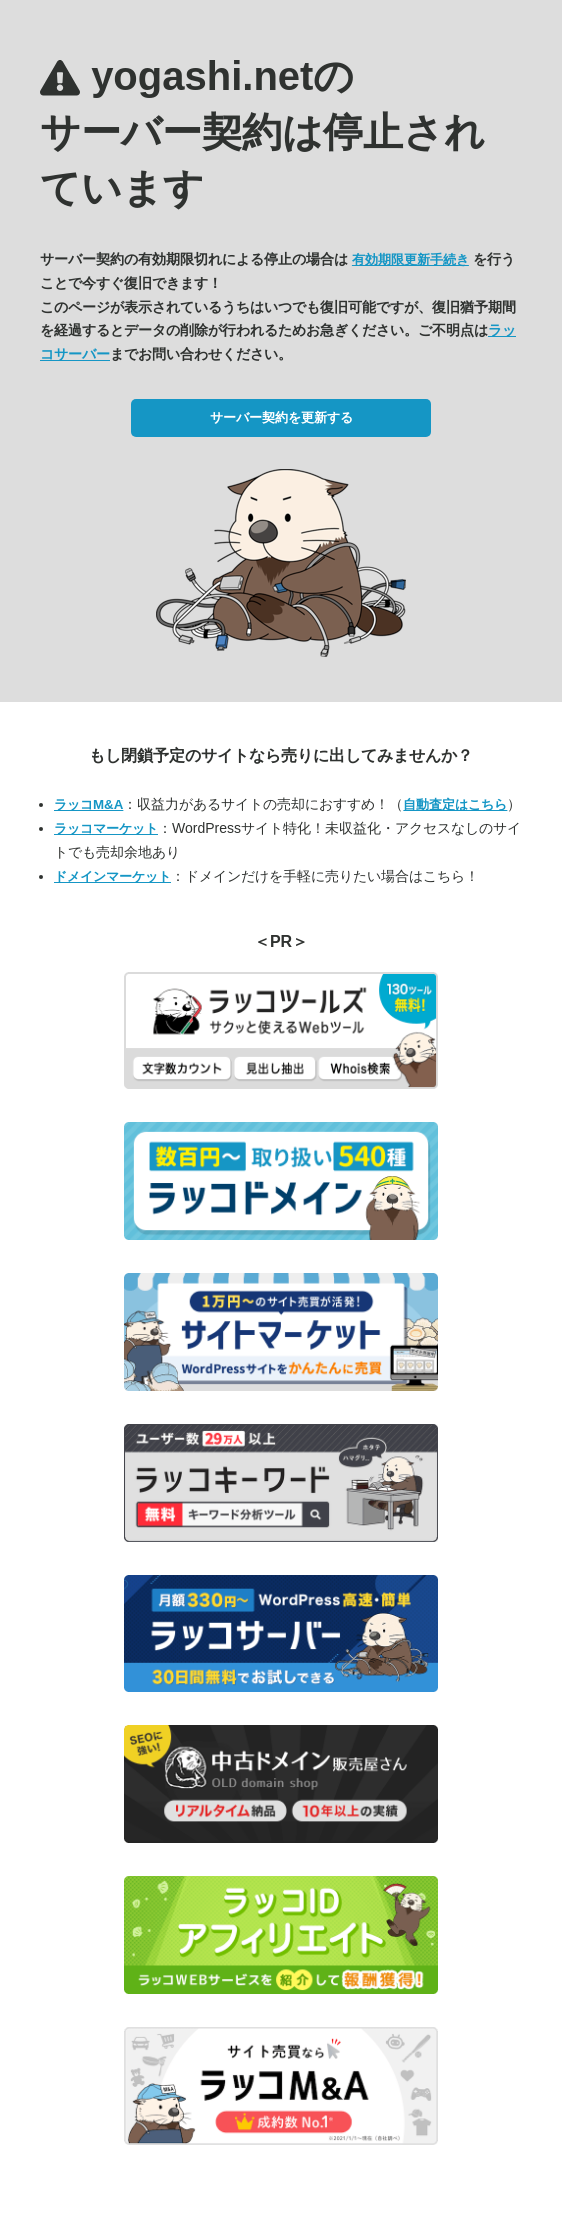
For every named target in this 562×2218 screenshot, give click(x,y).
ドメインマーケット (112, 876)
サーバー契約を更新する (281, 417)
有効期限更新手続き (410, 259)
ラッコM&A (88, 804)
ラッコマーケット (106, 828)
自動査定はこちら (455, 804)
